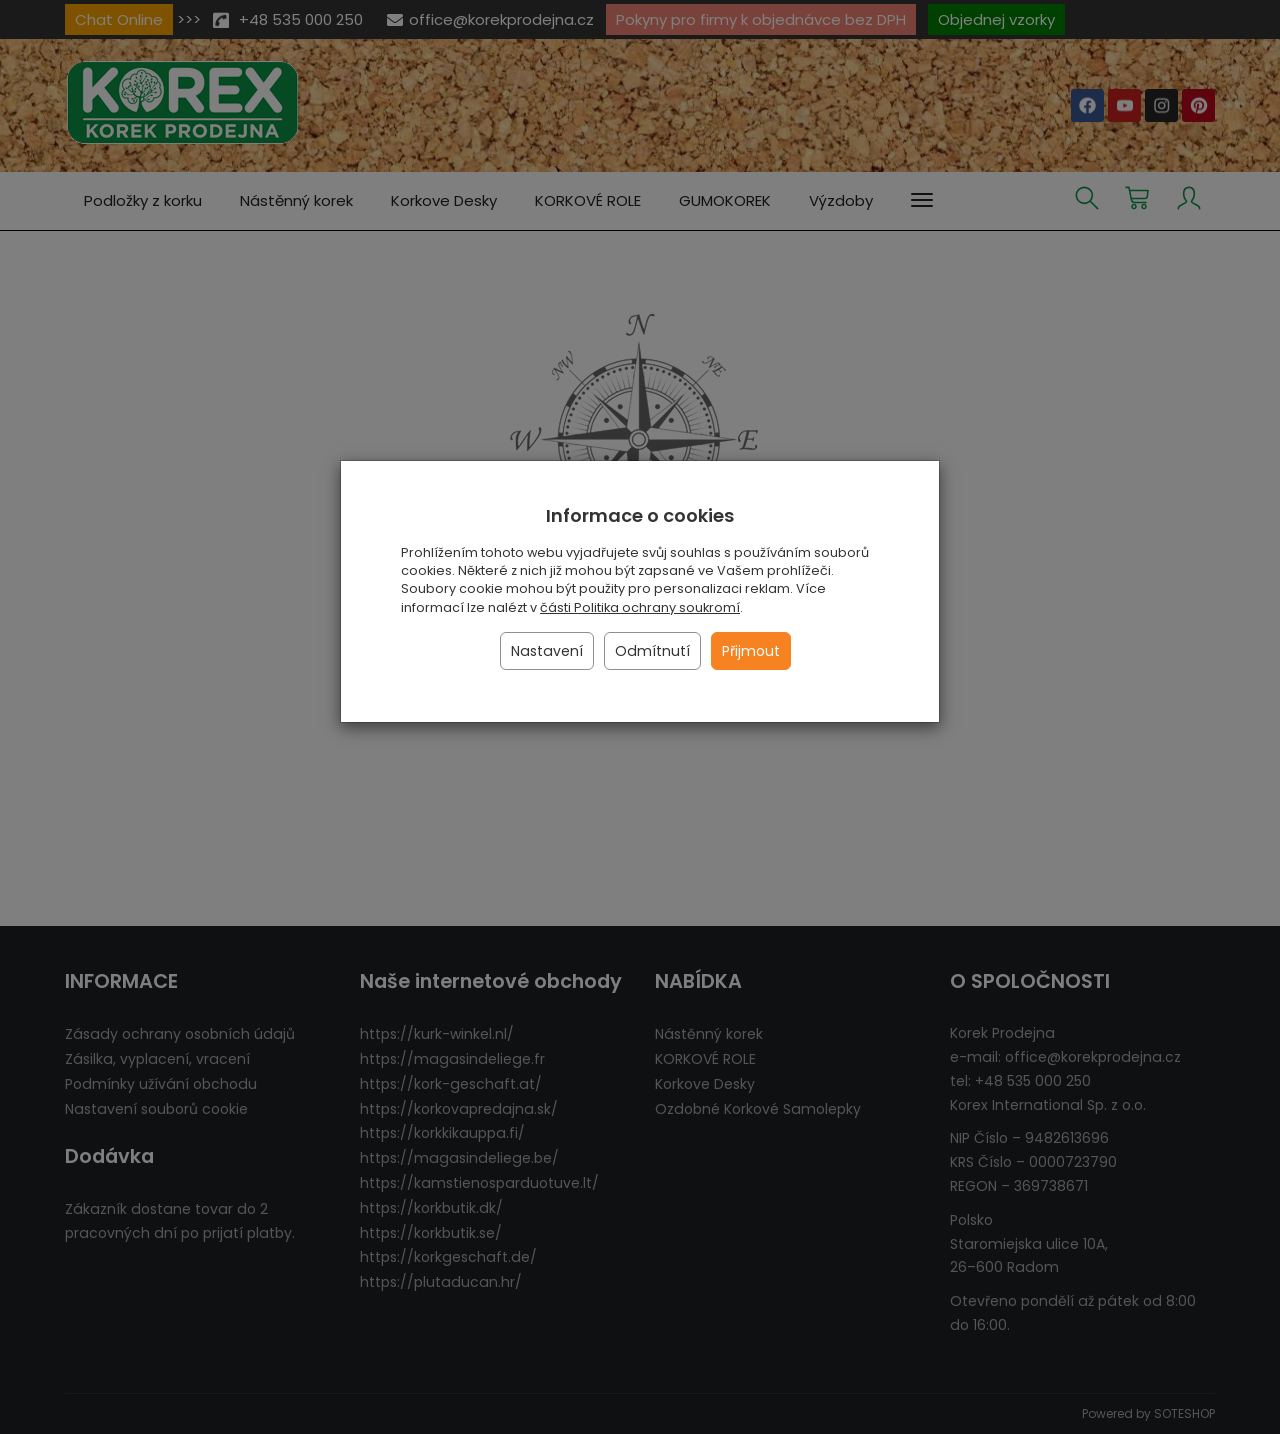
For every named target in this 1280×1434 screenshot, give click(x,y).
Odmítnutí (652, 651)
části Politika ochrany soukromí (640, 607)
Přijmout (751, 651)
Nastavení (547, 651)
